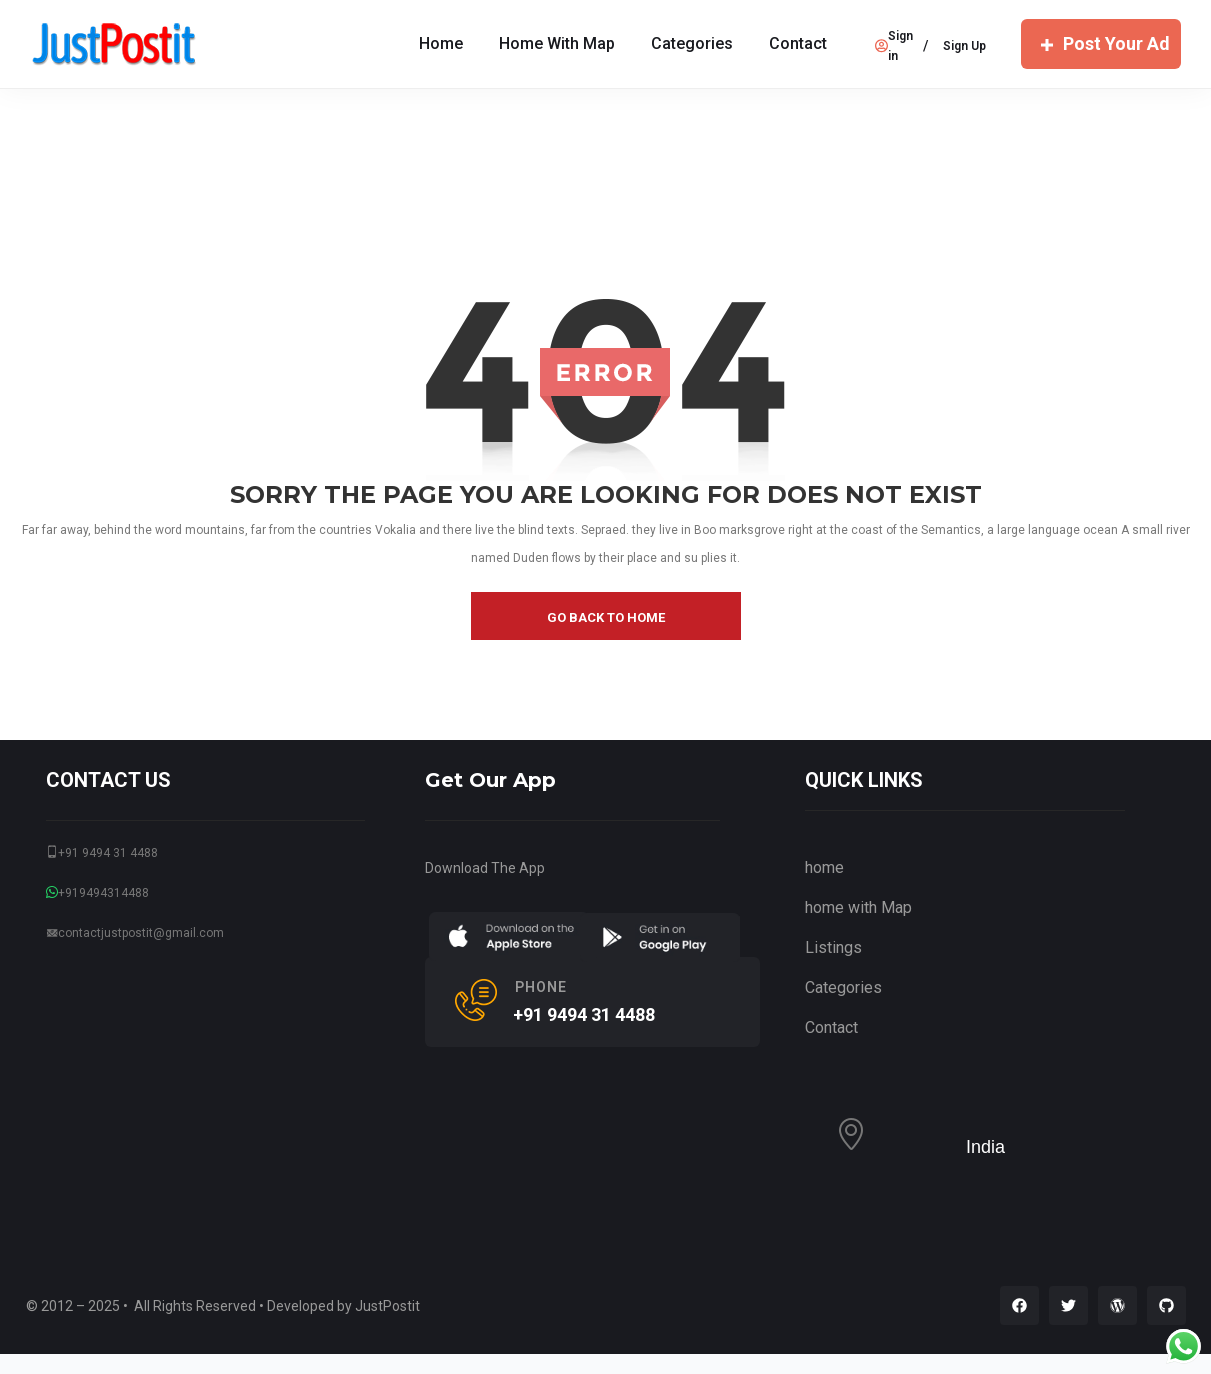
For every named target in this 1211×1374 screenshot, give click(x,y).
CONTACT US (108, 780)
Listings (833, 947)
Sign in (894, 46)
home (824, 867)
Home (441, 43)
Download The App (485, 868)
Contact (798, 43)
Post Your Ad (1101, 44)
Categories (692, 43)
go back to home (606, 617)
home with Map (557, 43)
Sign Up (964, 46)
